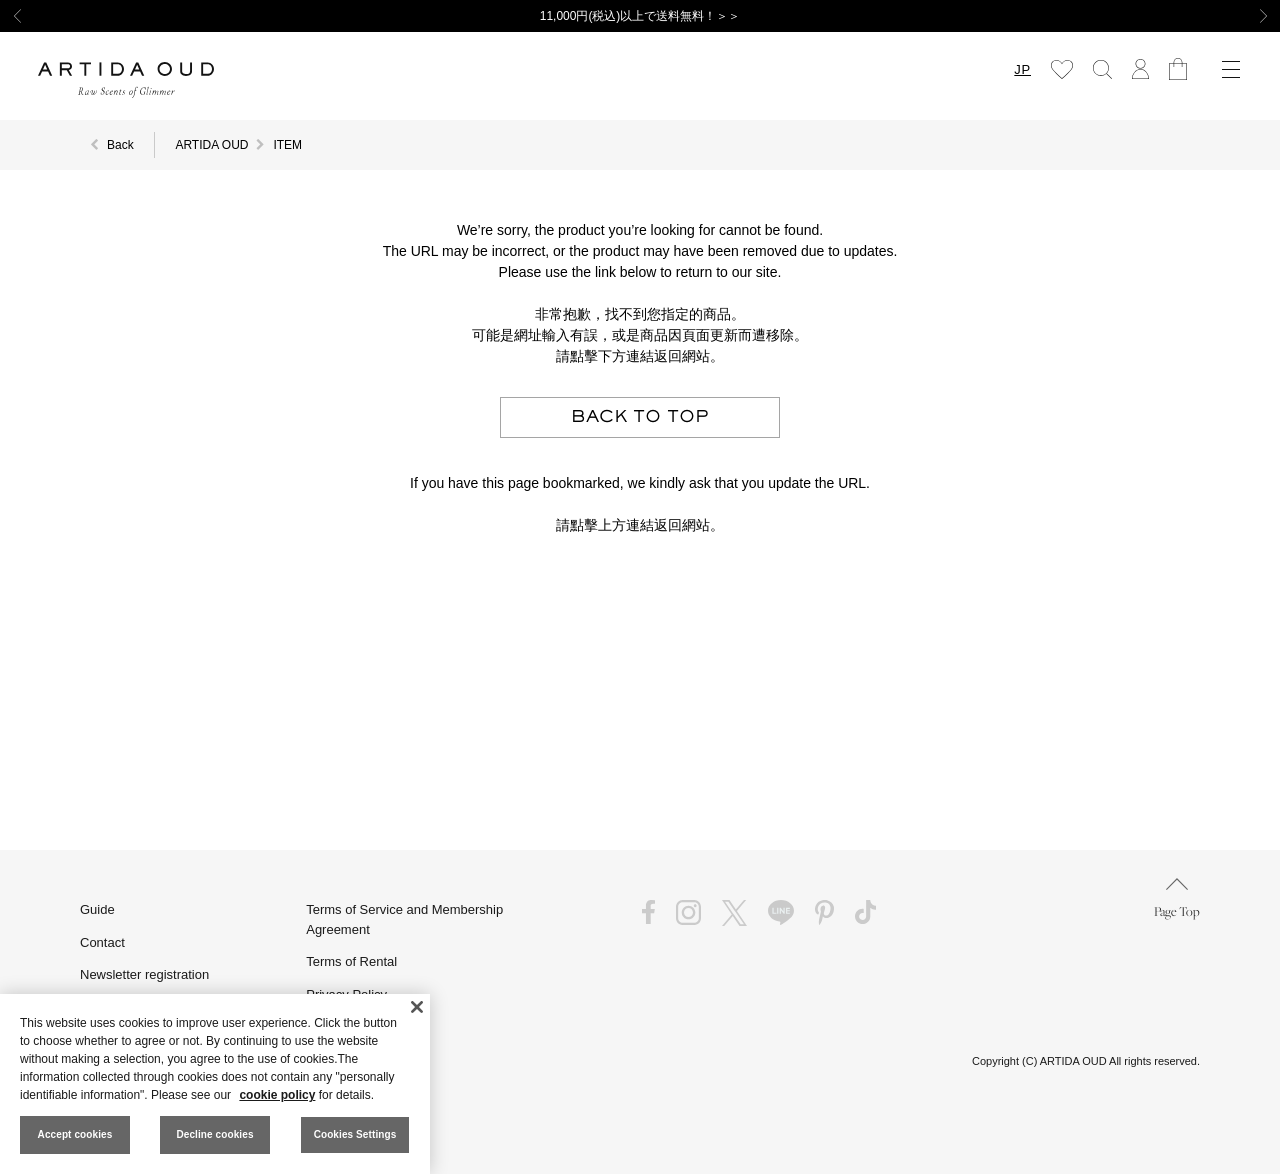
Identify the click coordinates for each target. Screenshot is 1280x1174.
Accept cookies (75, 1134)
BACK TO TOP (640, 417)
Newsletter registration (144, 974)
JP (1022, 69)
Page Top (1177, 898)
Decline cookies (214, 1134)
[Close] (417, 1007)
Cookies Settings (355, 1134)
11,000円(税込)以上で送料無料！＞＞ (640, 16)
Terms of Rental (351, 961)
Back (120, 145)
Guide (97, 909)
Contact (102, 942)
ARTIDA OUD (211, 145)
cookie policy (277, 1095)
